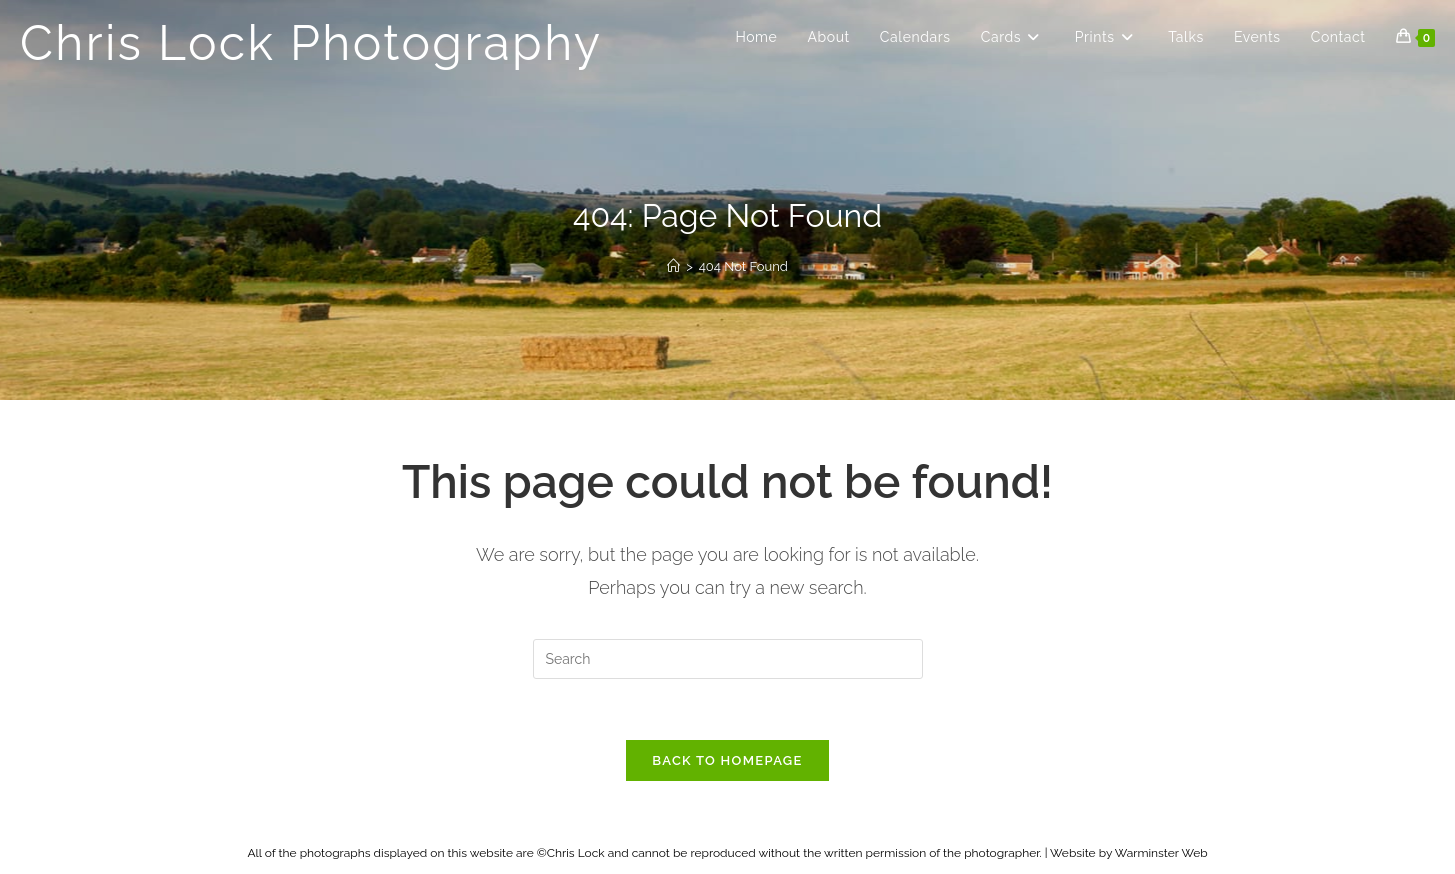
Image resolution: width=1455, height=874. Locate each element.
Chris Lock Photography (311, 43)
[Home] (673, 266)
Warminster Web (1161, 853)
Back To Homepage (727, 760)
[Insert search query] (728, 659)
